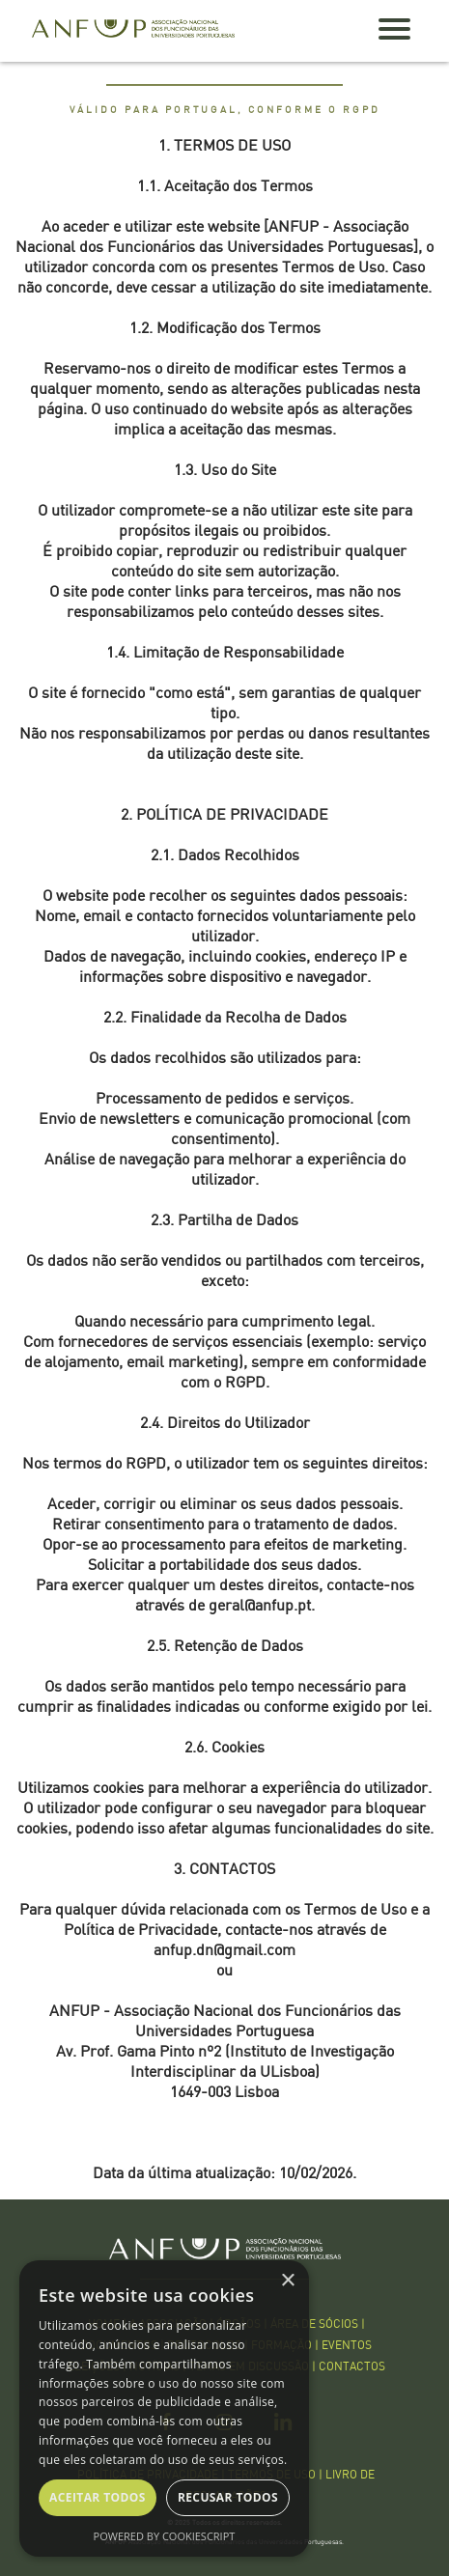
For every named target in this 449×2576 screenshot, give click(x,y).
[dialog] (164, 2408)
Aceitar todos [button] (97, 2497)
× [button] (287, 2281)
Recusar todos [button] (228, 2497)
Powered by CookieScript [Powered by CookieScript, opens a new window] (165, 2536)
